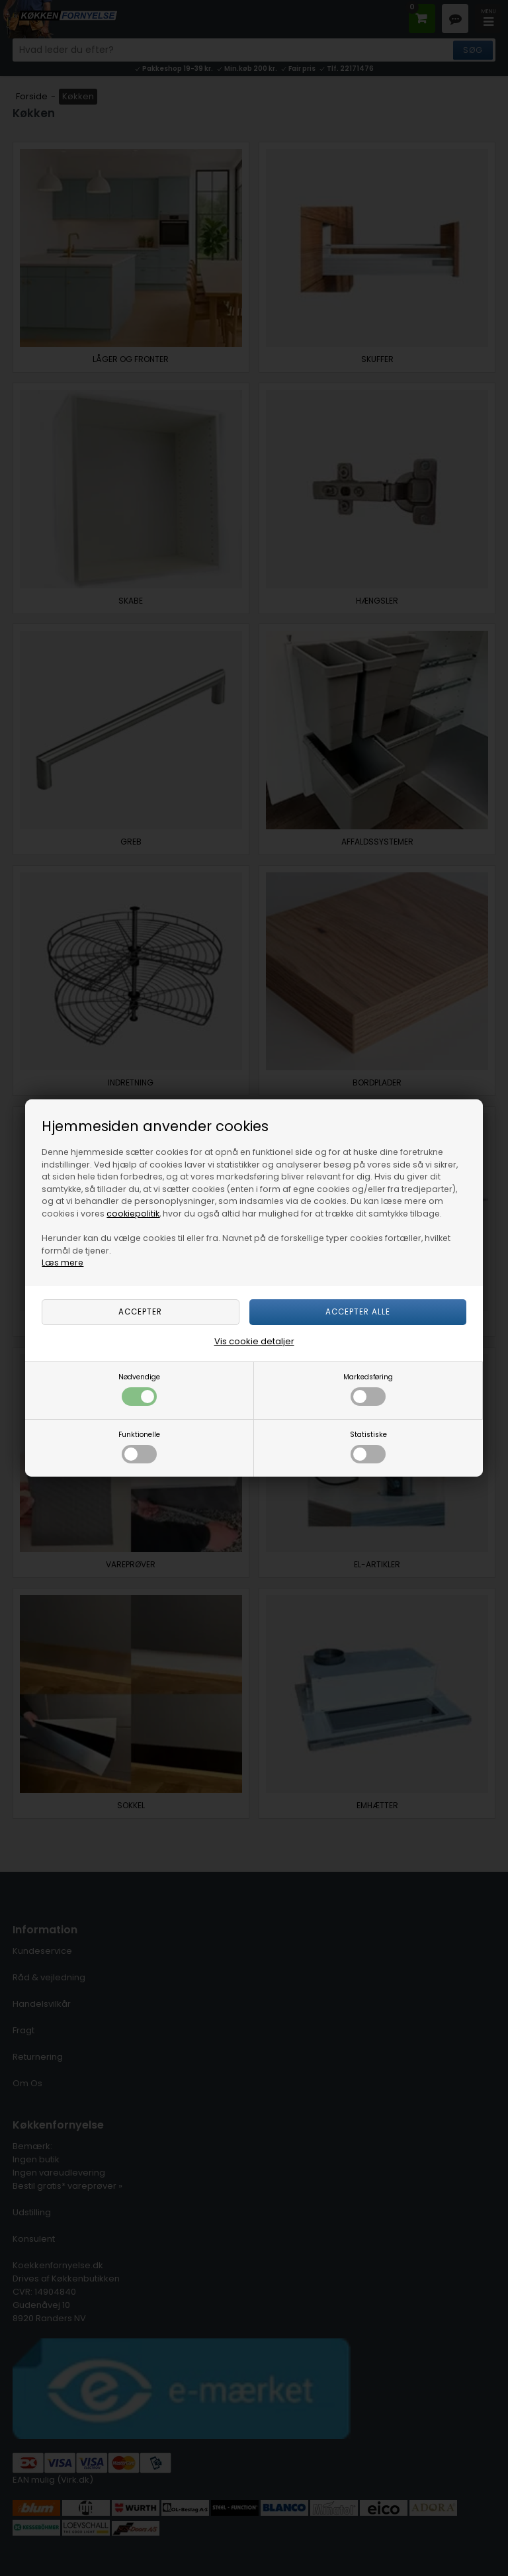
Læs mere (62, 1262)
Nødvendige (139, 1389)
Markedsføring (368, 1389)
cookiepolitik (132, 1213)
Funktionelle (139, 1446)
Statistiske (368, 1446)
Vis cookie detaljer (254, 1341)
